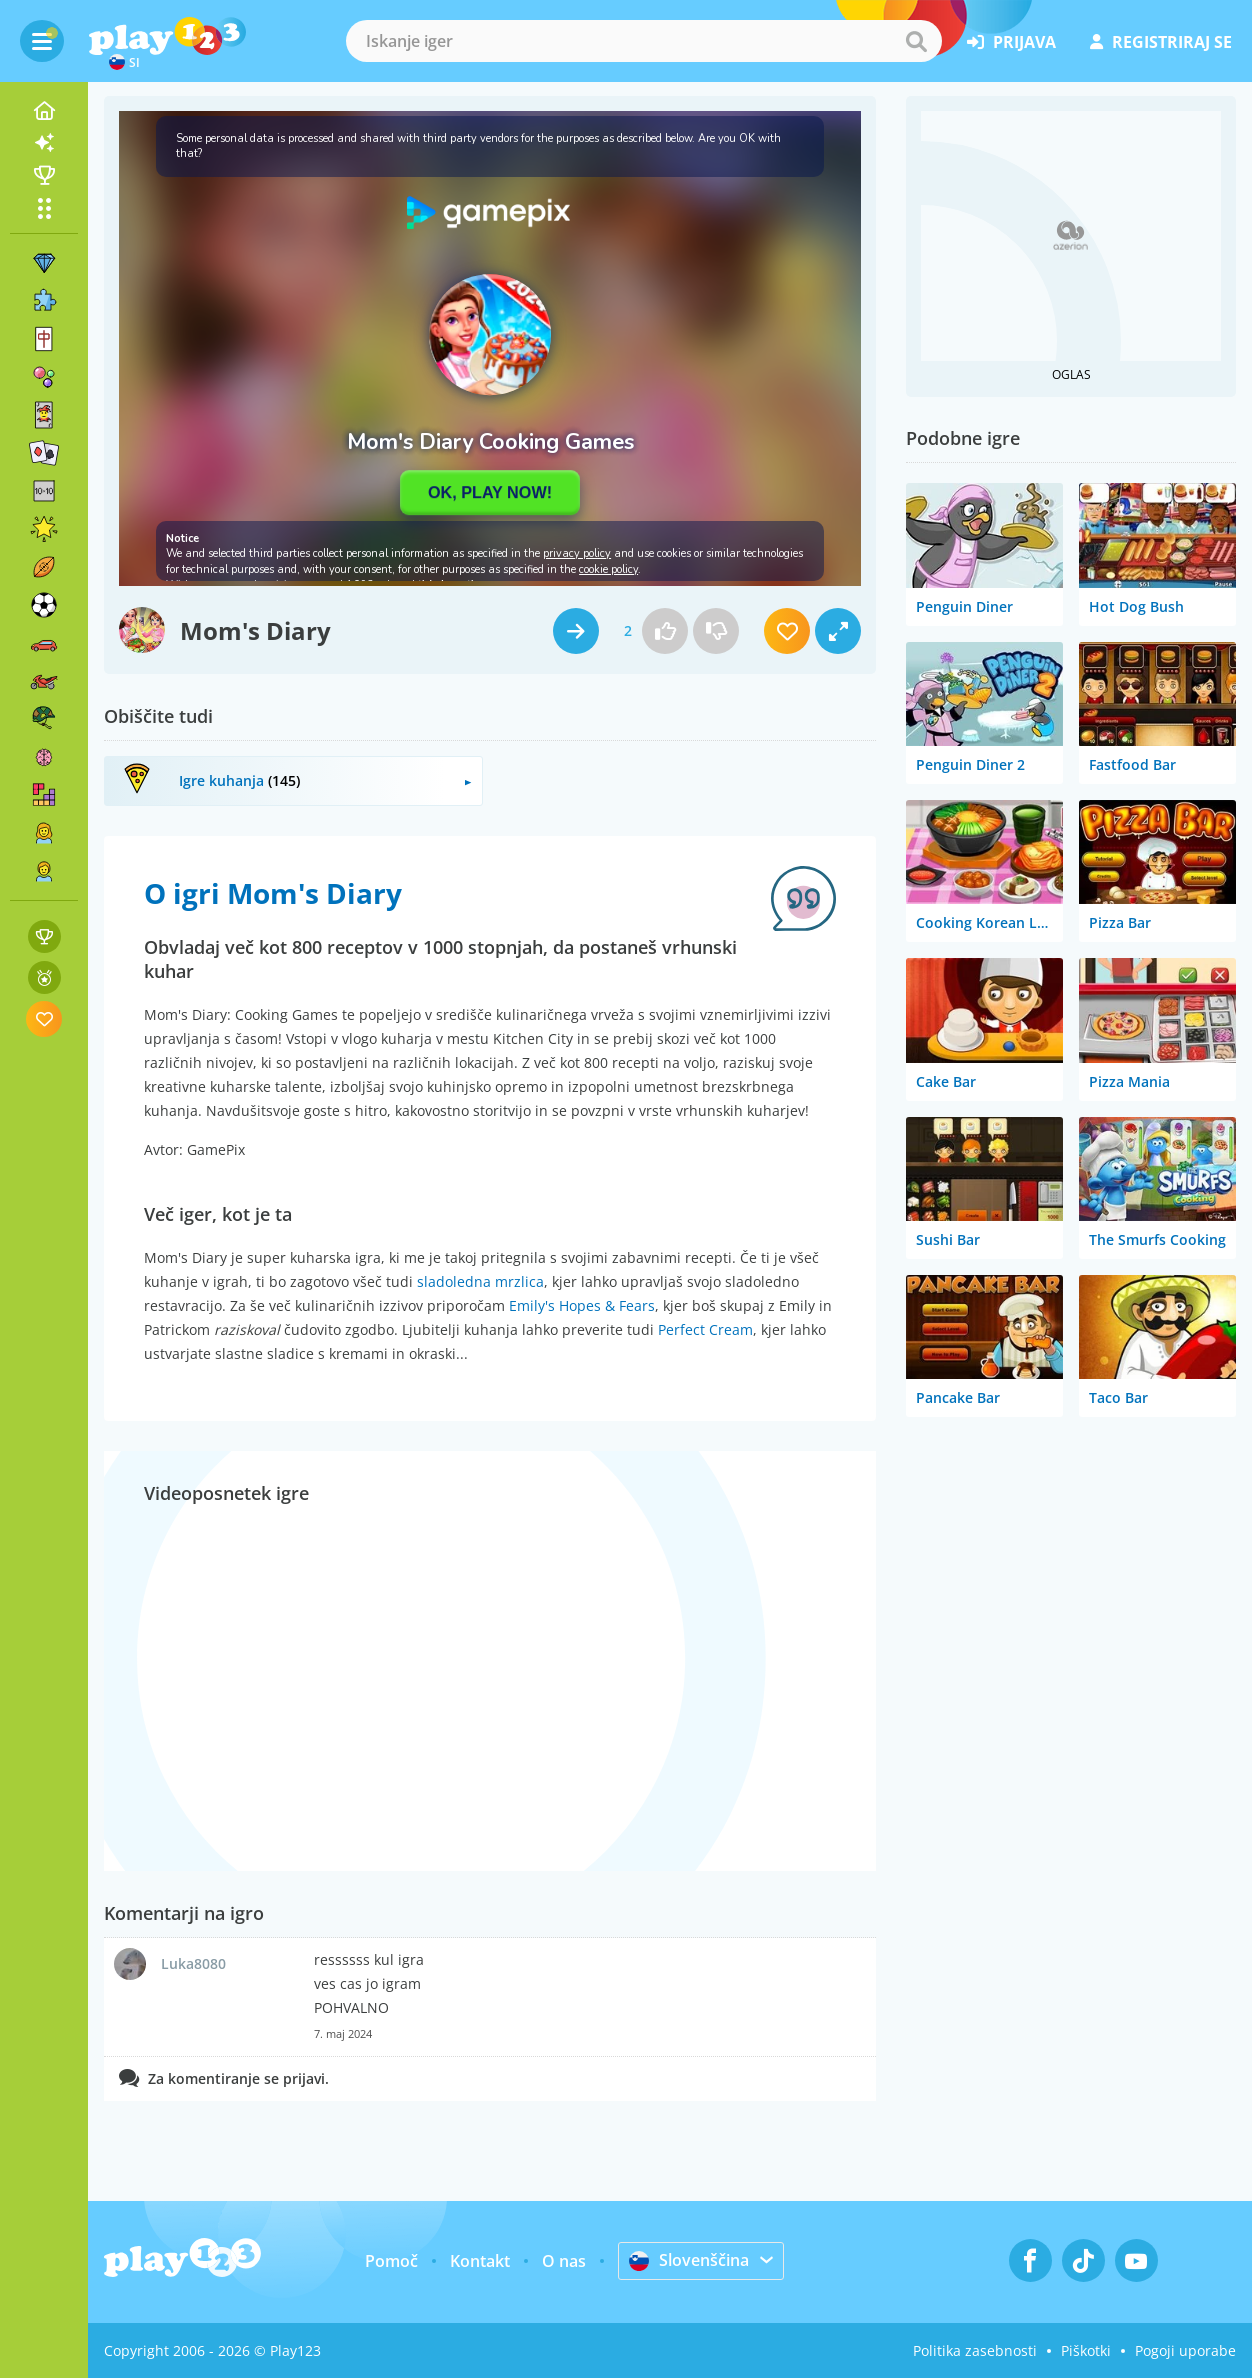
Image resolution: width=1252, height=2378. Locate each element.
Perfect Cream (705, 1329)
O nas (564, 2261)
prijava (1011, 42)
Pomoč (391, 2261)
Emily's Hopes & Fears (582, 1305)
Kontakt (480, 2261)
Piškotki (1086, 2350)
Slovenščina (689, 2260)
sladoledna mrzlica (480, 1281)
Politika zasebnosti (975, 2350)
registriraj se (1161, 42)
